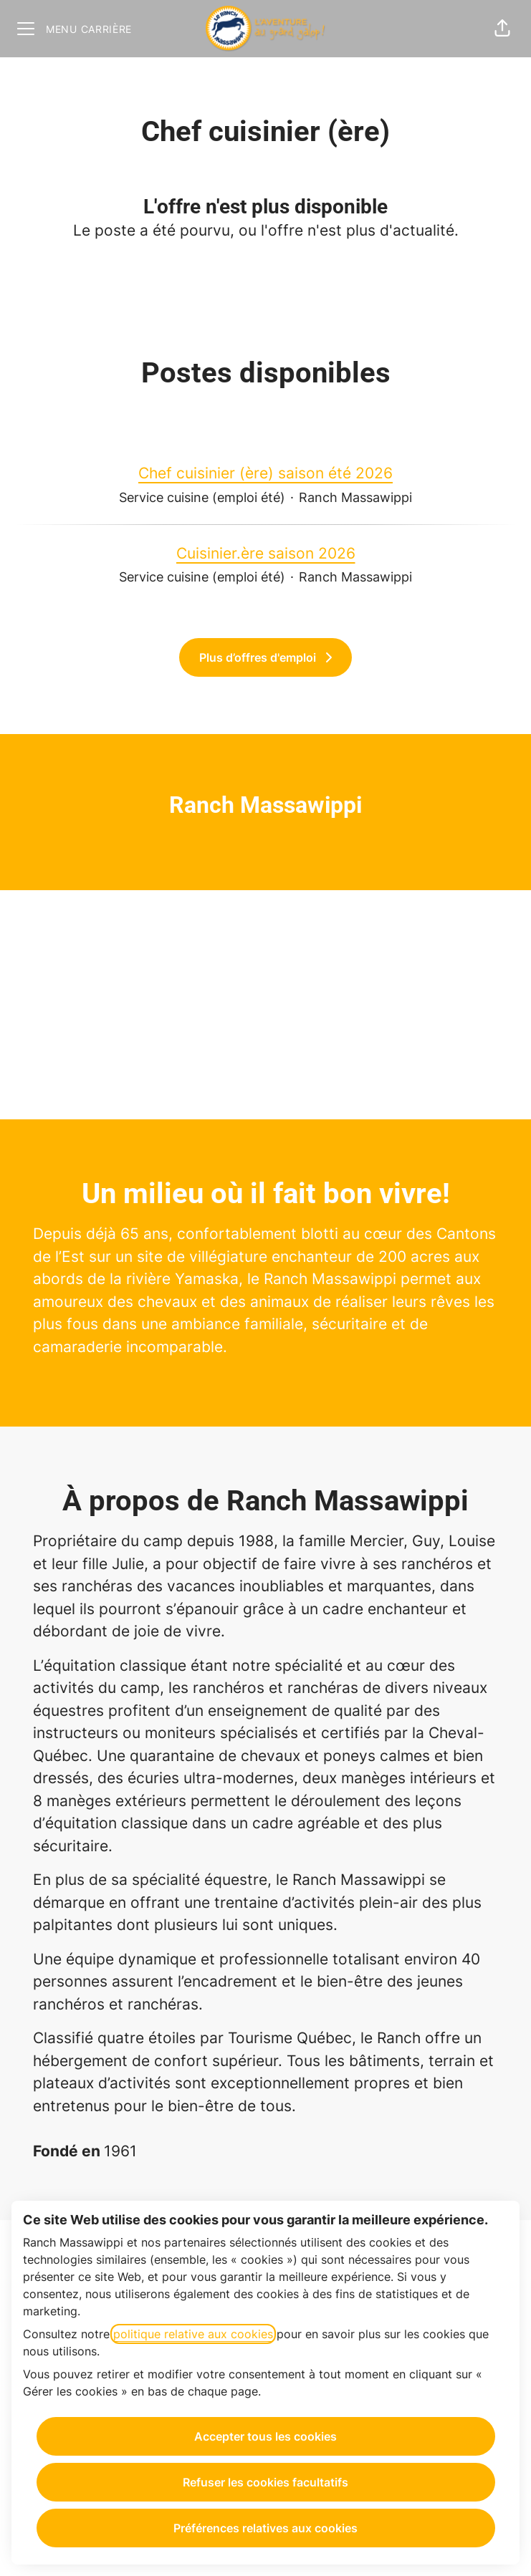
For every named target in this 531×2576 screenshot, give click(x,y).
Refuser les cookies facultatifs (265, 2482)
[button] (502, 29)
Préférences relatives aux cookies (265, 2528)
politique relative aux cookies (193, 2334)
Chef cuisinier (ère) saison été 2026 (265, 473)
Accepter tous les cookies (265, 2436)
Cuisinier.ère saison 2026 (265, 553)
